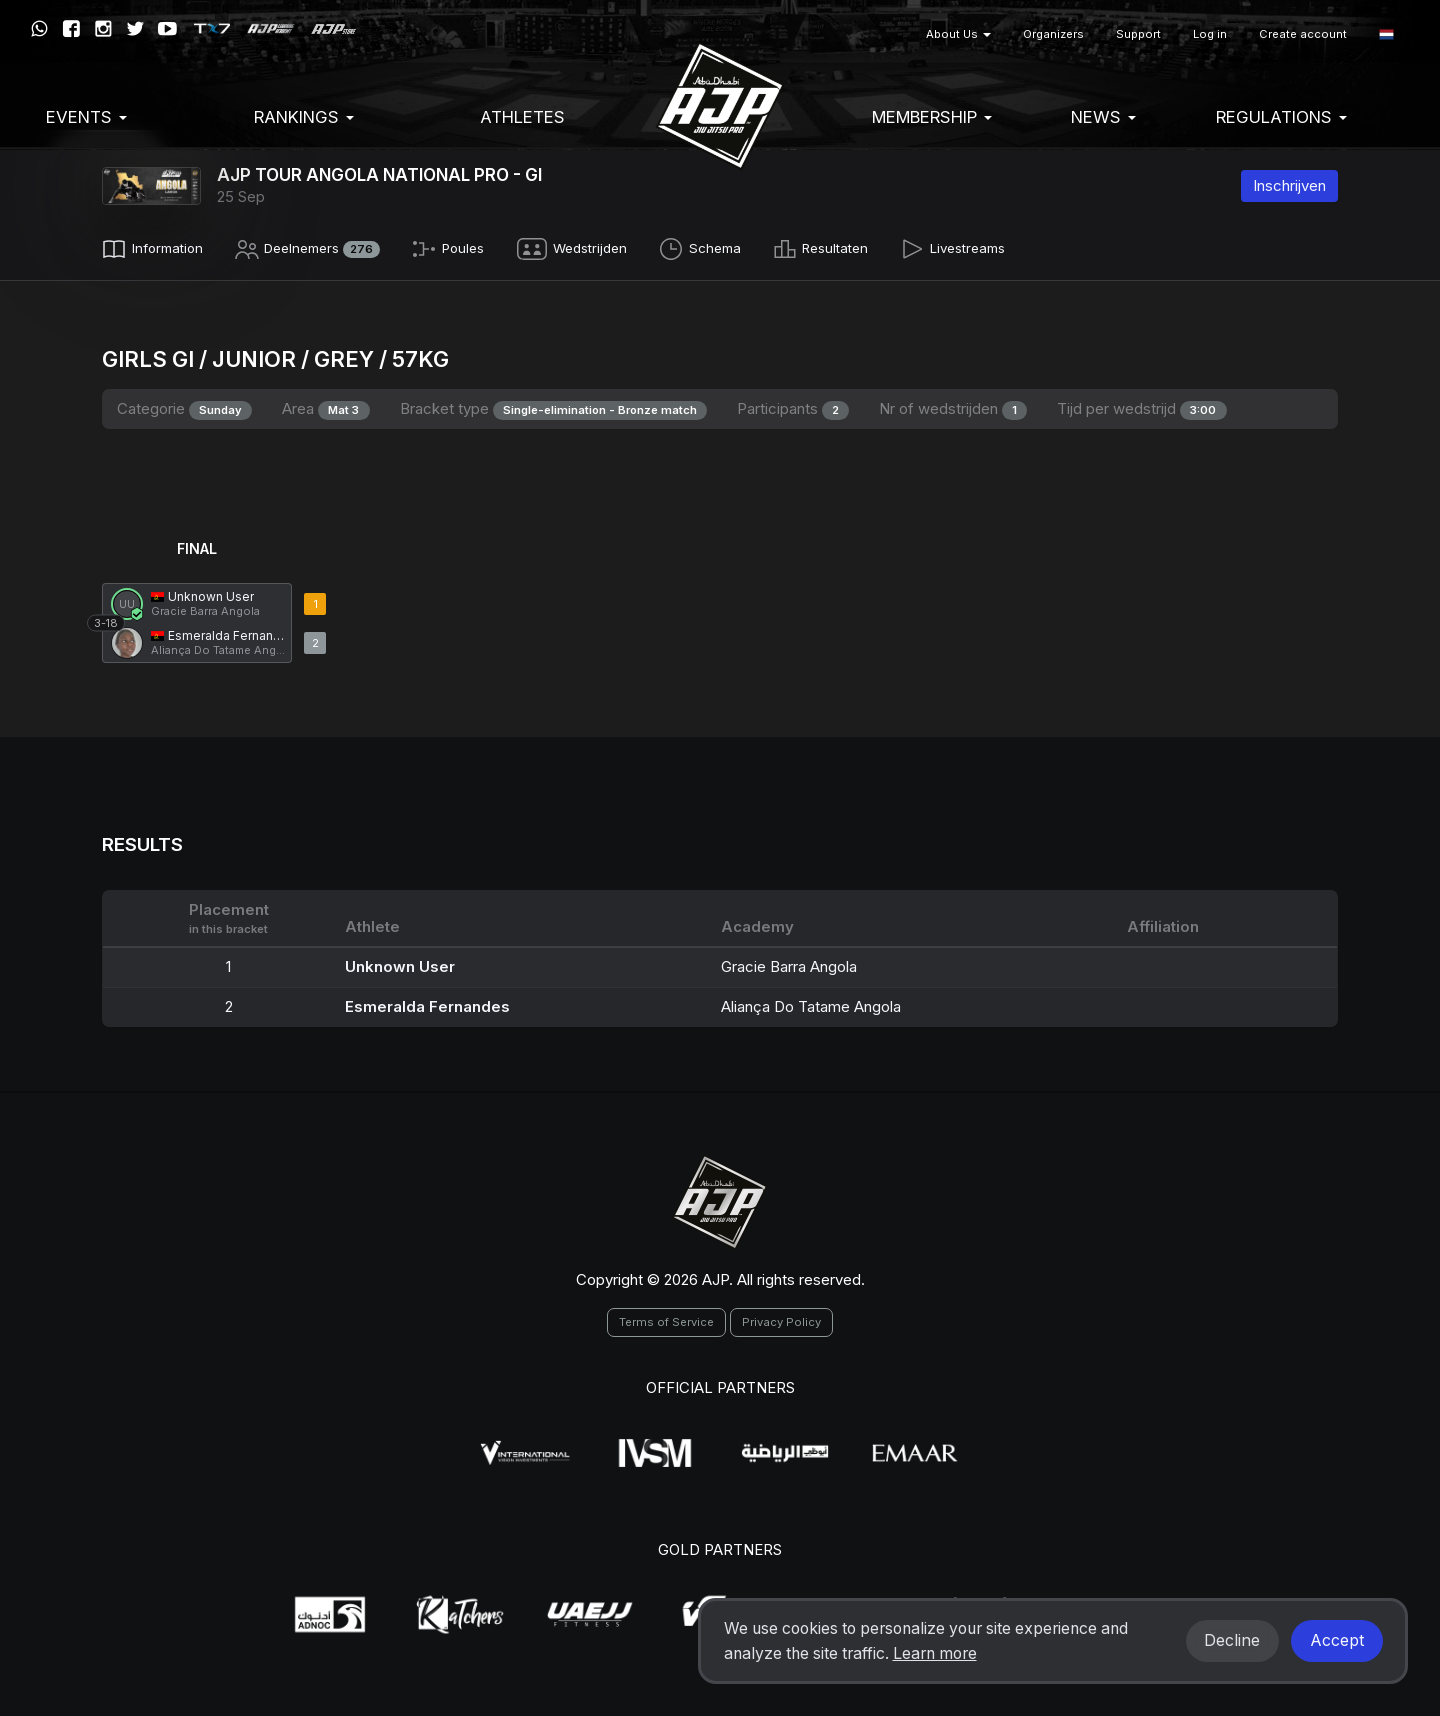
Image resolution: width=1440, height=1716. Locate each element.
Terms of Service (666, 1318)
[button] (1386, 34)
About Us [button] (958, 34)
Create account (1303, 34)
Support (1138, 34)
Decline (1232, 1640)
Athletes (522, 117)
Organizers (1053, 34)
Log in (1210, 34)
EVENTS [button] (86, 117)
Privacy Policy (781, 1318)
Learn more (935, 1653)
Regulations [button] (1281, 117)
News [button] (1103, 117)
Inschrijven (1289, 185)
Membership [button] (932, 117)
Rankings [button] (304, 117)
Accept (1337, 1640)
